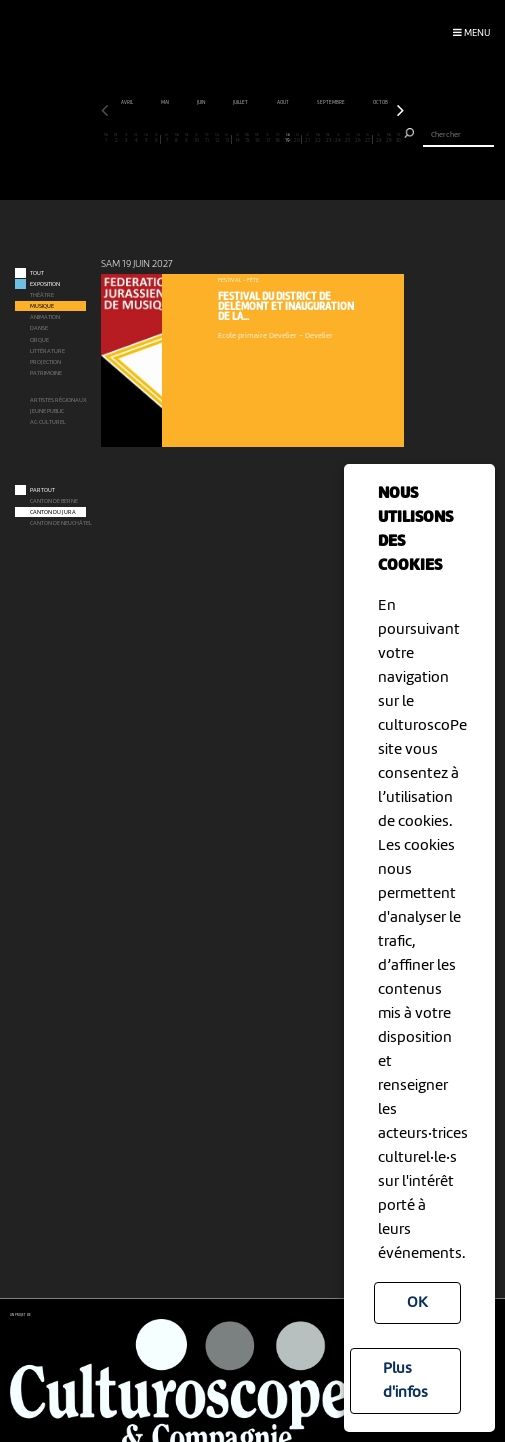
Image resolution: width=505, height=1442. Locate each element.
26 (358, 139)
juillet (299, 103)
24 (338, 139)
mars (144, 103)
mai (223, 103)
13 (227, 139)
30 (398, 139)
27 (368, 139)
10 (196, 139)
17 (267, 139)
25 (348, 139)
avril (185, 103)
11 (206, 139)
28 (378, 139)
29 (388, 139)
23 (328, 139)
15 (247, 139)
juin (259, 103)
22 (317, 139)
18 (277, 139)
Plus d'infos (405, 1381)
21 (307, 139)
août (341, 103)
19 (287, 139)
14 (237, 139)
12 (217, 139)
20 (297, 139)
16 (257, 139)
